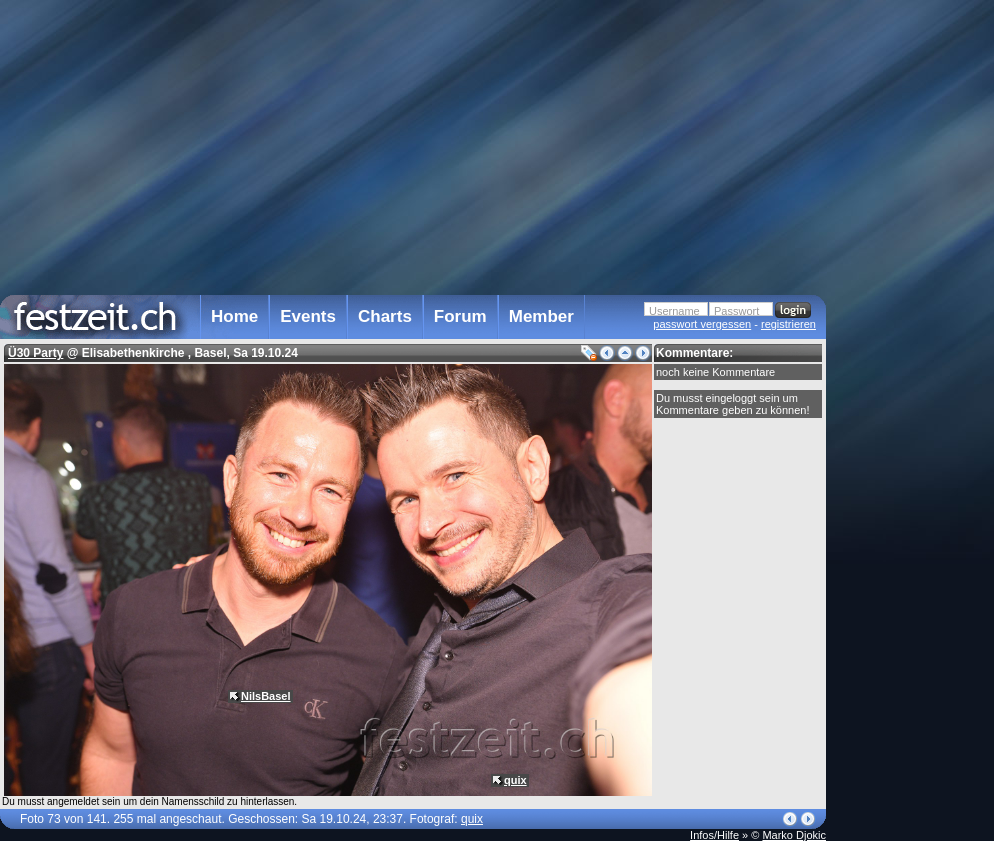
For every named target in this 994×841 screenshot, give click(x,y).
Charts (385, 316)
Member (541, 316)
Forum (460, 316)
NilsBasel (266, 696)
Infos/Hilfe (714, 835)
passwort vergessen (702, 324)
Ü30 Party (35, 353)
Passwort (736, 311)
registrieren (788, 324)
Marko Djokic (794, 835)
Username (674, 311)
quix (515, 780)
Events (308, 316)
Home (234, 316)
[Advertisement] (914, 403)
